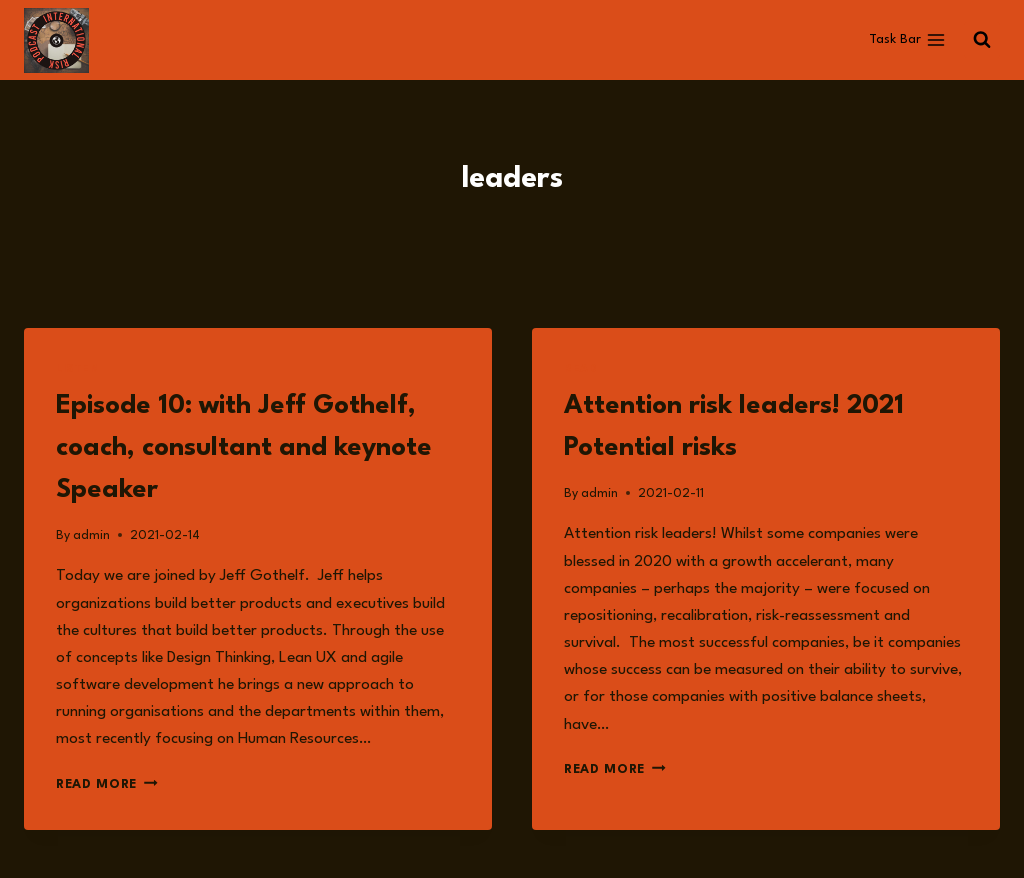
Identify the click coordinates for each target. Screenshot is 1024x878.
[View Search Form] (982, 40)
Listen (78, 369)
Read (580, 369)
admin (91, 535)
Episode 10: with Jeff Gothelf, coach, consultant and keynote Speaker (244, 448)
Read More (107, 784)
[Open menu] (907, 40)
